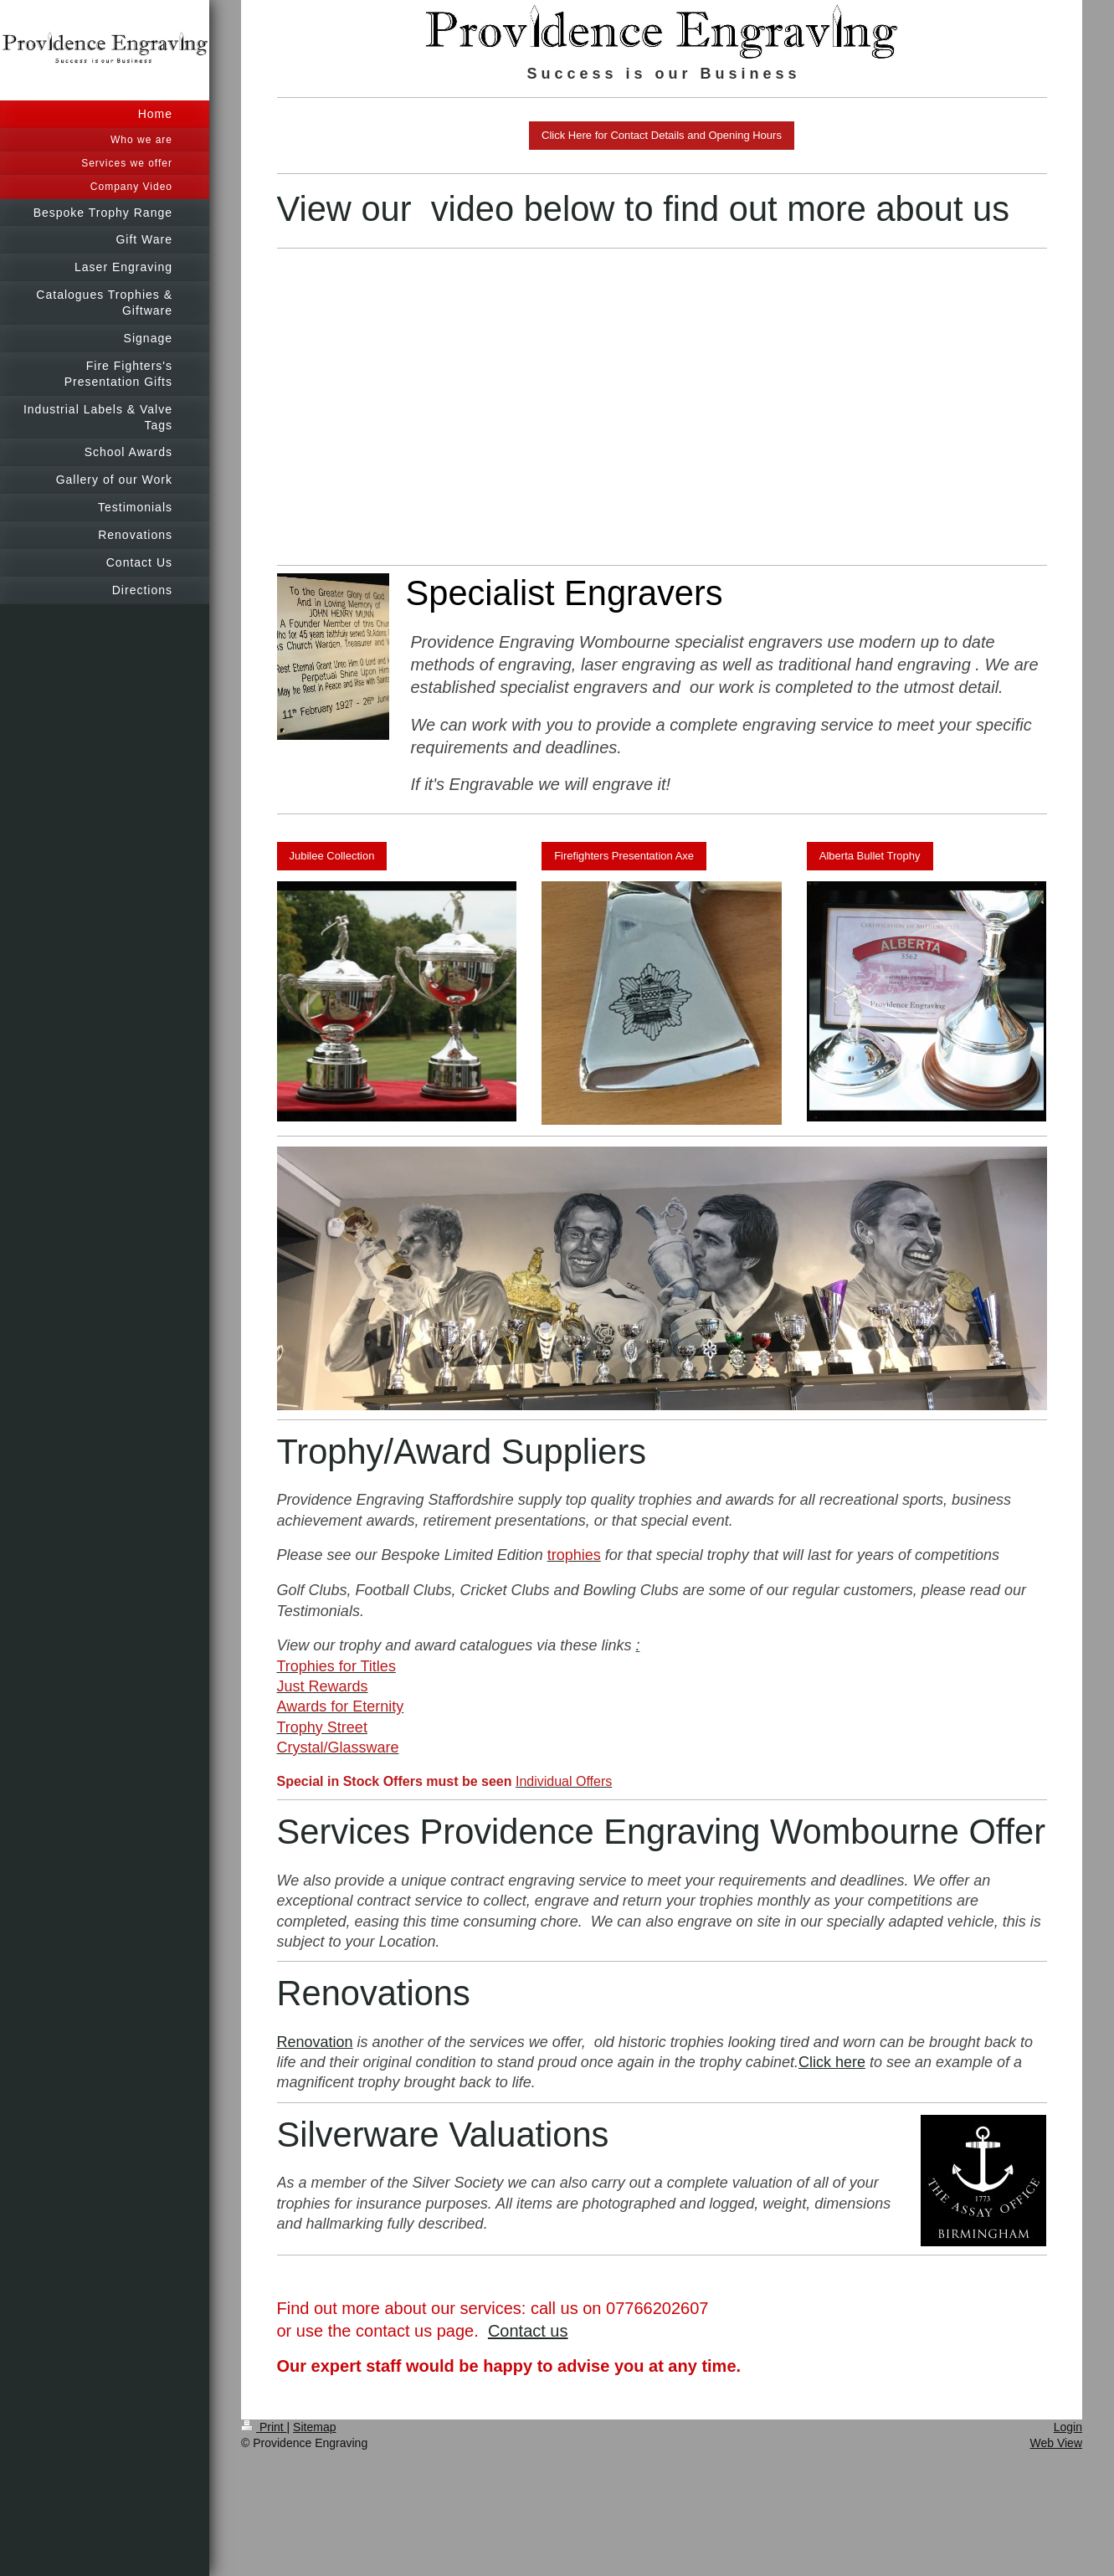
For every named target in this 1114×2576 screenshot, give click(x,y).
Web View (1055, 2443)
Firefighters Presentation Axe (624, 855)
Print (264, 2427)
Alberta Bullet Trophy (870, 855)
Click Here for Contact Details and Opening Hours (662, 135)
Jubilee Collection (332, 855)
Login (1068, 2427)
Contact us (528, 2331)
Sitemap (314, 2427)
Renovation (315, 2042)
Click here (831, 2062)
